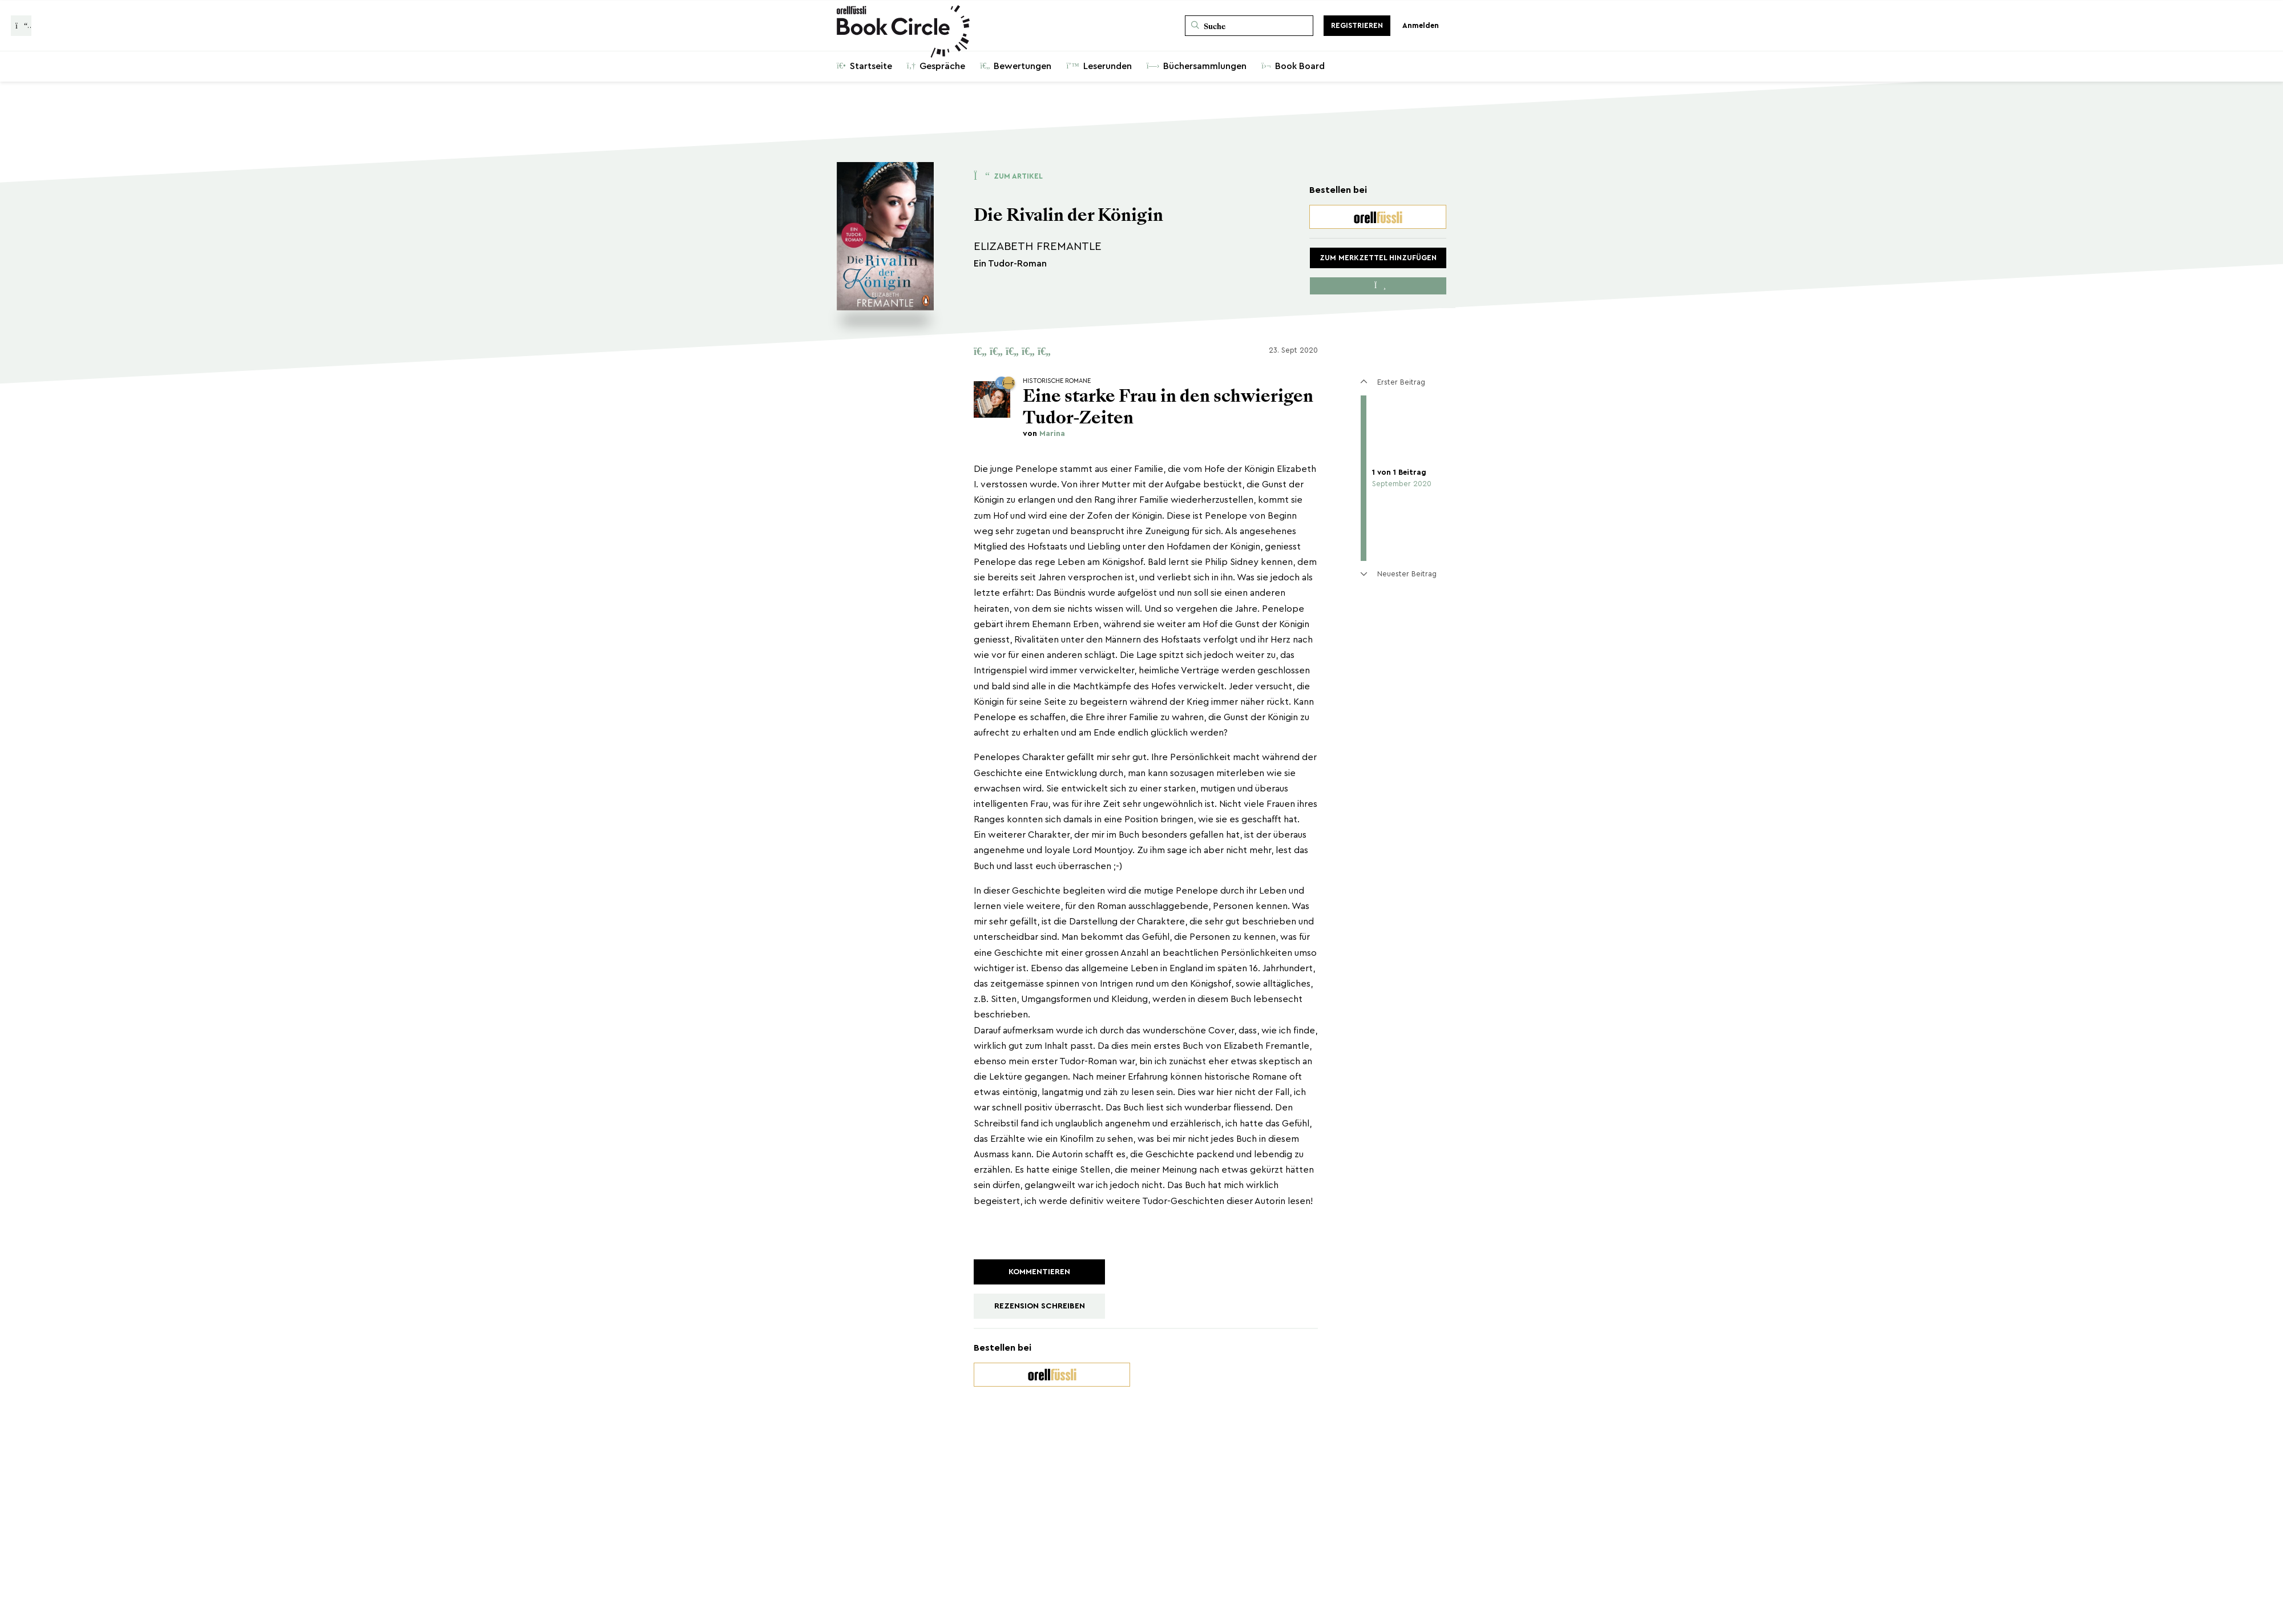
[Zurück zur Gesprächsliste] (21, 25)
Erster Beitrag (1392, 382)
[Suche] (1249, 25)
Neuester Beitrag (1398, 573)
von (1044, 434)
